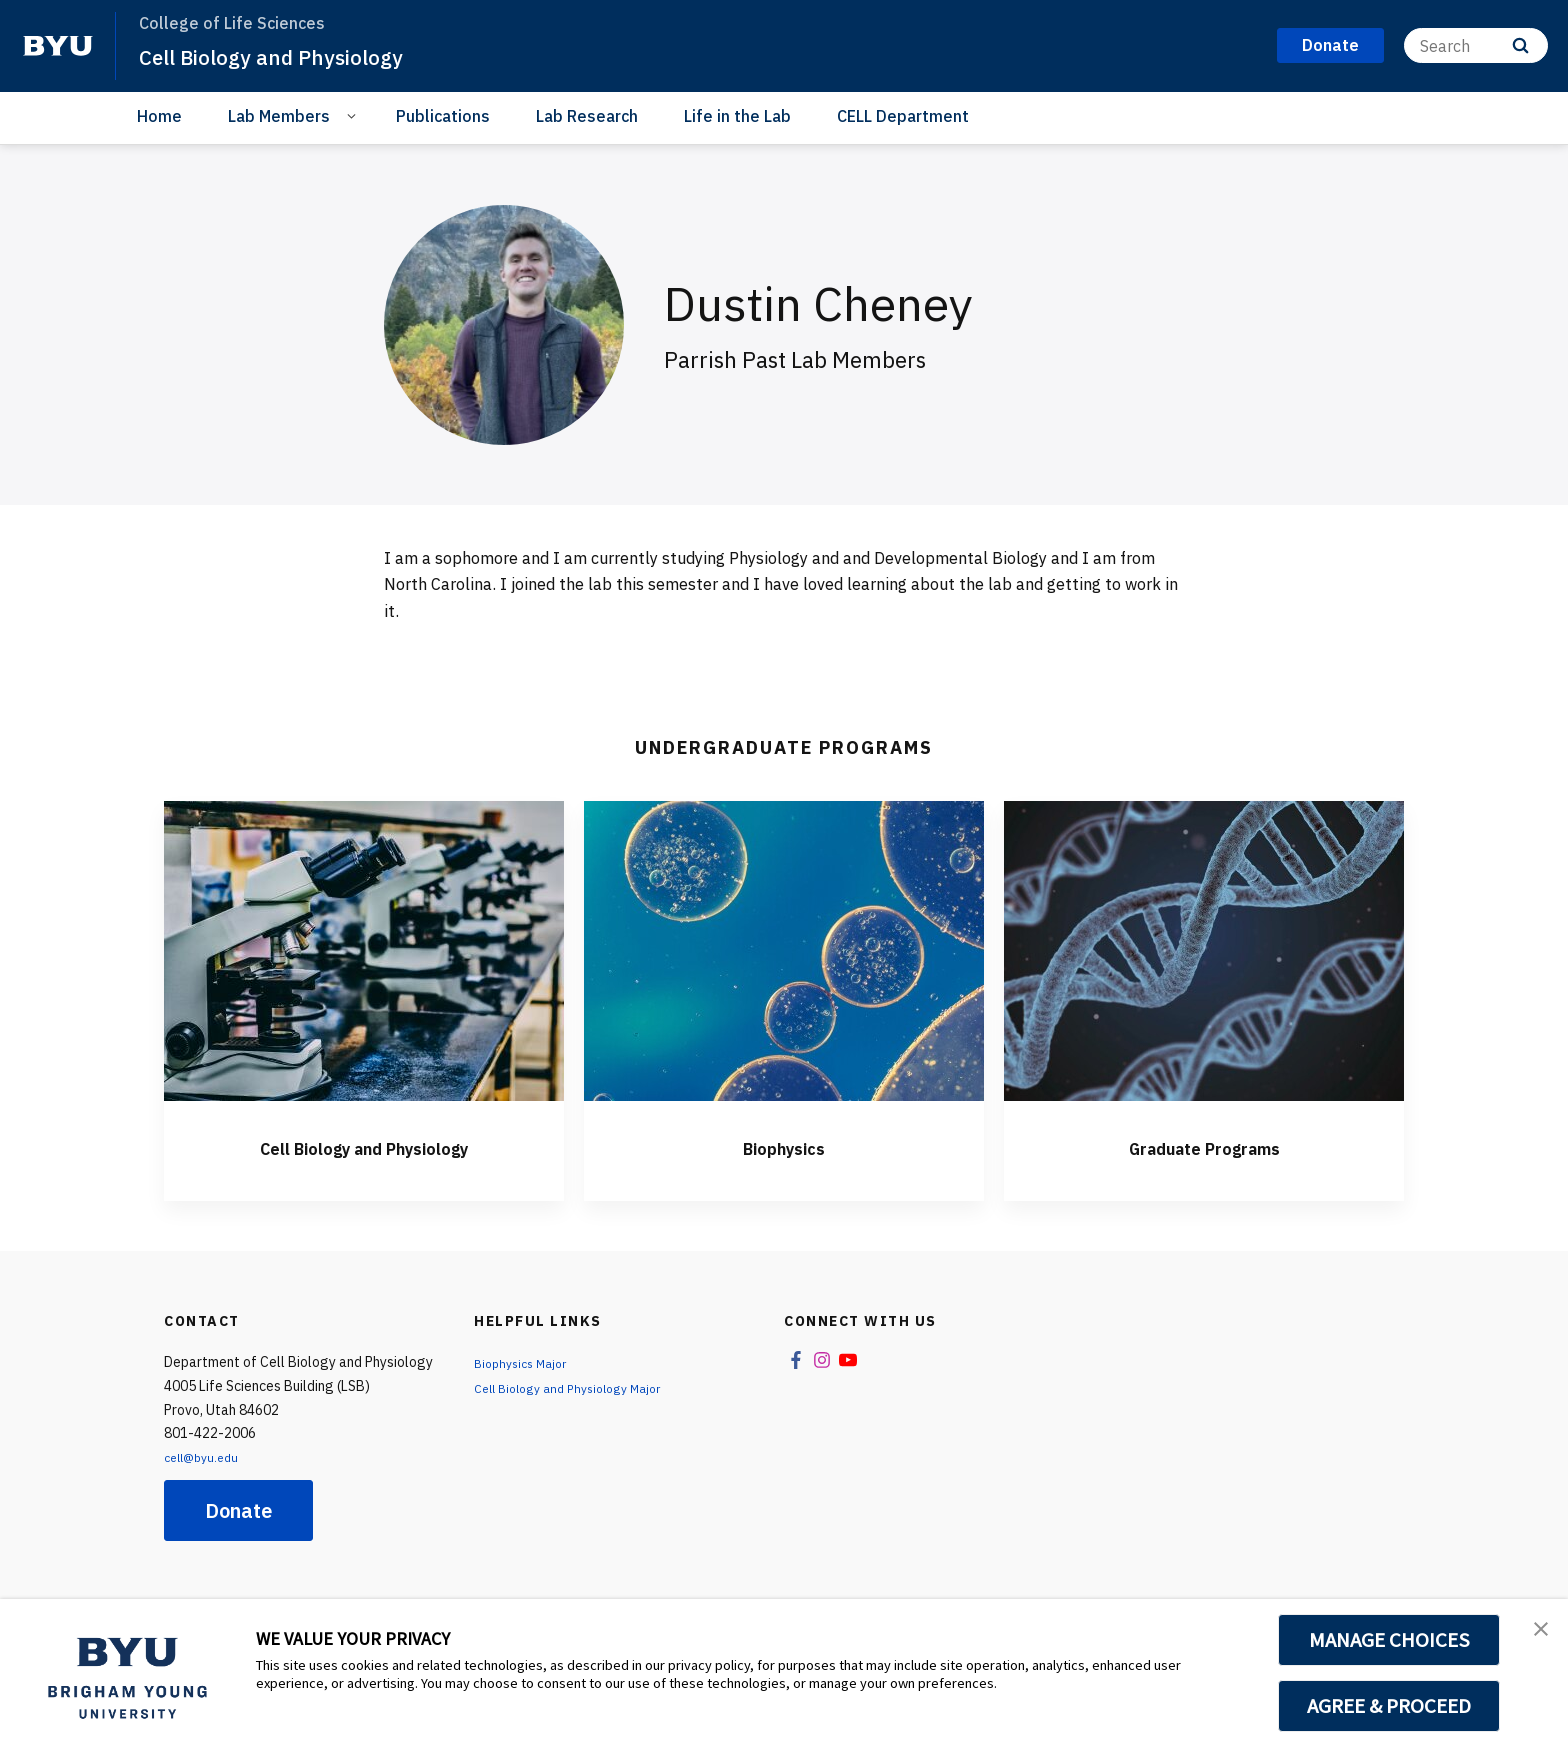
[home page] (58, 46)
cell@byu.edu (206, 1457)
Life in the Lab (737, 116)
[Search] (1476, 45)
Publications (443, 116)
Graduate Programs (1204, 1146)
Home (159, 116)
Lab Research (587, 116)
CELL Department (903, 116)
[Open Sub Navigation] (354, 115)
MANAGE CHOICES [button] (1389, 1640)
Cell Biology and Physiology (292, 56)
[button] (1535, 1635)
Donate (238, 1510)
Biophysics (784, 1146)
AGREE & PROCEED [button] (1389, 1706)
